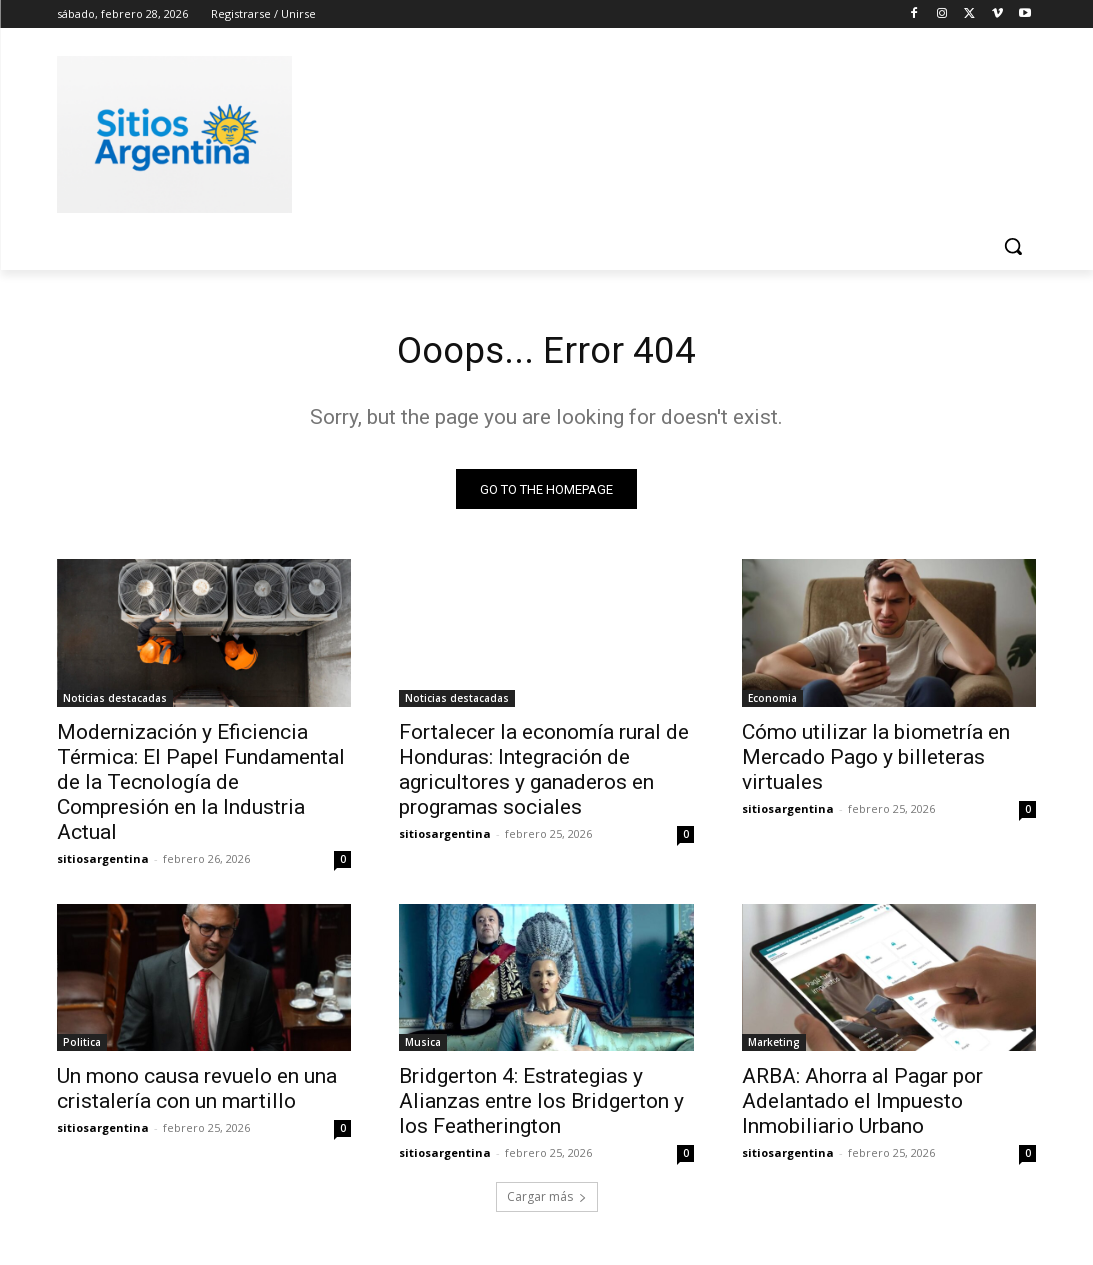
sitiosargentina (103, 862)
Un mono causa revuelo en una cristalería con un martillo (197, 1093)
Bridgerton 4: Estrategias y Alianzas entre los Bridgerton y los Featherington (541, 1106)
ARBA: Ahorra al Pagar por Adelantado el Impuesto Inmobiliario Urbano (862, 1106)
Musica (423, 1047)
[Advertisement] (526, 131)
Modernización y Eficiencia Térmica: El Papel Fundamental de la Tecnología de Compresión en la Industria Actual (201, 786)
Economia (772, 702)
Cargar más (547, 1201)
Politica (82, 1047)
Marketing (774, 1047)
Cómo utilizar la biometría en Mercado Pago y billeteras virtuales (876, 761)
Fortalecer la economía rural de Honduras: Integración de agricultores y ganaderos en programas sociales (544, 773)
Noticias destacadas (115, 702)
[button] (1013, 246)
